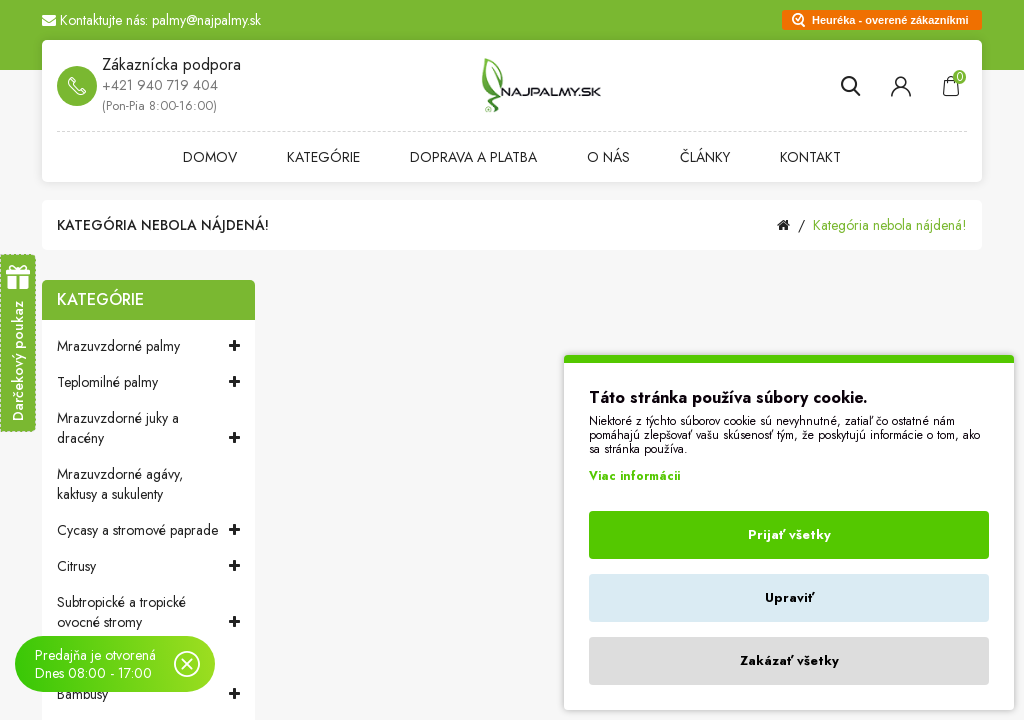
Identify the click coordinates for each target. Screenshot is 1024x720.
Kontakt (810, 157)
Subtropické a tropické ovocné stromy (148, 612)
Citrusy (148, 566)
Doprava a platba (473, 157)
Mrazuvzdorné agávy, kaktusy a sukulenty (120, 484)
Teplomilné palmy (148, 382)
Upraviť (789, 597)
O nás (608, 157)
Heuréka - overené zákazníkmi (890, 20)
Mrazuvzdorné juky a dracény (148, 428)
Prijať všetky (789, 534)
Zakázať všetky (789, 660)
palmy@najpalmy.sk (206, 20)
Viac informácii (634, 476)
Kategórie (323, 157)
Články (705, 157)
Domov (210, 157)
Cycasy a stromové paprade (148, 530)
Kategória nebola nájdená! (890, 225)
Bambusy (148, 694)
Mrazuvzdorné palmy (148, 346)
